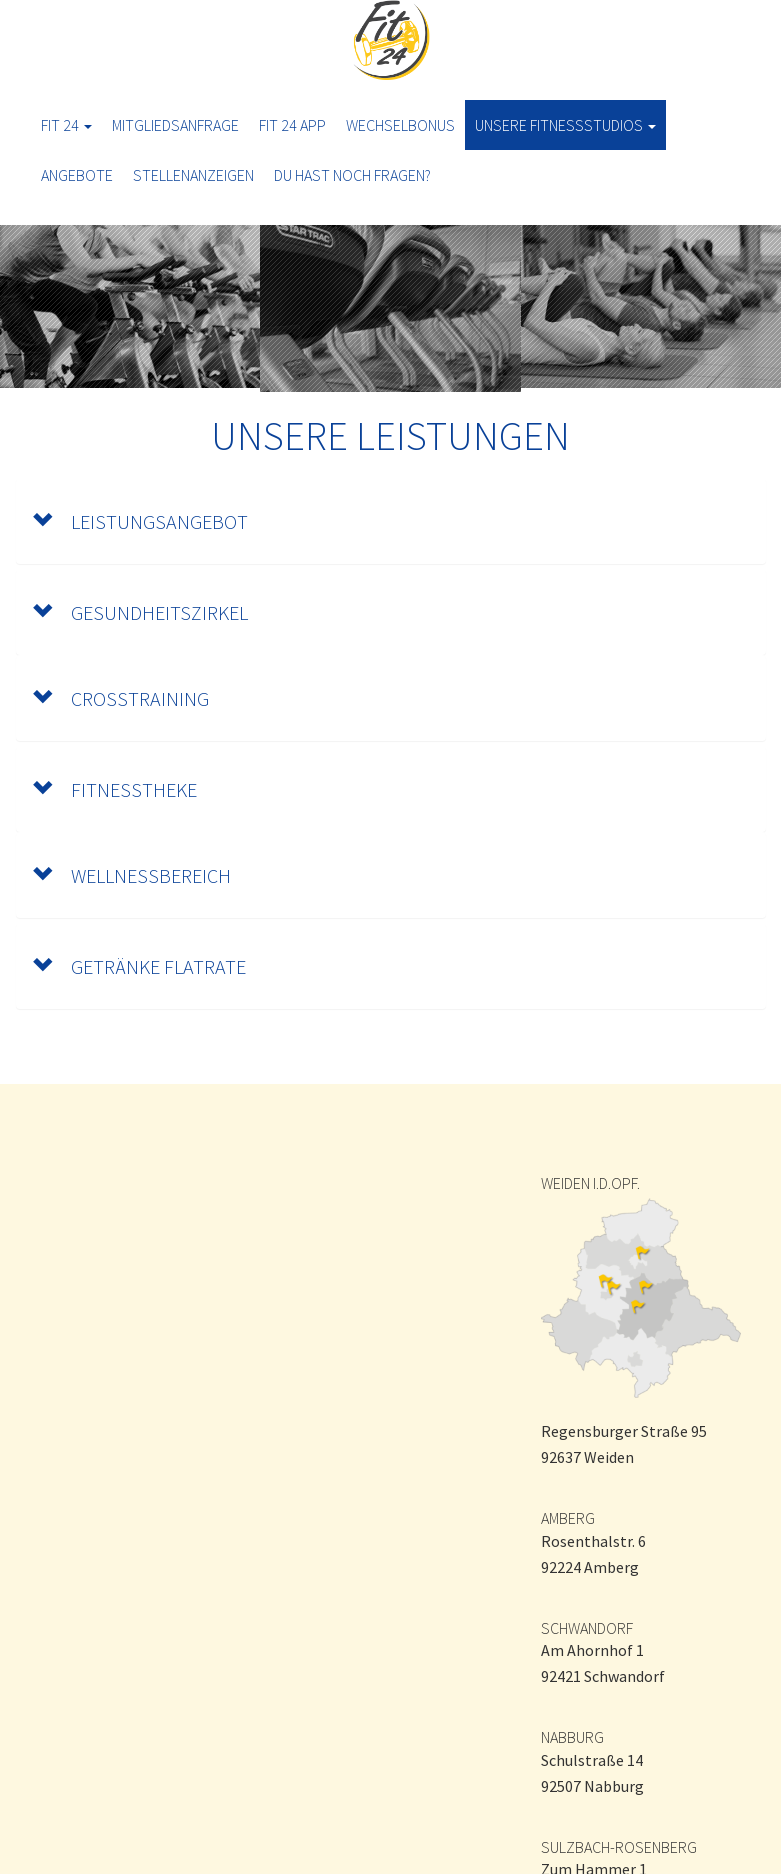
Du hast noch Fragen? (352, 175)
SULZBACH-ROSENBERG (619, 1847)
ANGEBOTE (77, 175)
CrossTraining (120, 698)
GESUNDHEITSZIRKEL (140, 612)
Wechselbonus (400, 125)
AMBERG (568, 1518)
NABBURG (572, 1737)
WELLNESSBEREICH (131, 875)
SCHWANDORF (587, 1628)
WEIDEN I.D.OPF (589, 1183)
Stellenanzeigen (193, 175)
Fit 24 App (292, 125)
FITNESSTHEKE (114, 789)
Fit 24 (66, 125)
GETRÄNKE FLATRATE (139, 966)
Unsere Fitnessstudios (565, 125)
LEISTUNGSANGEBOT (140, 521)
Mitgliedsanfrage (175, 125)
